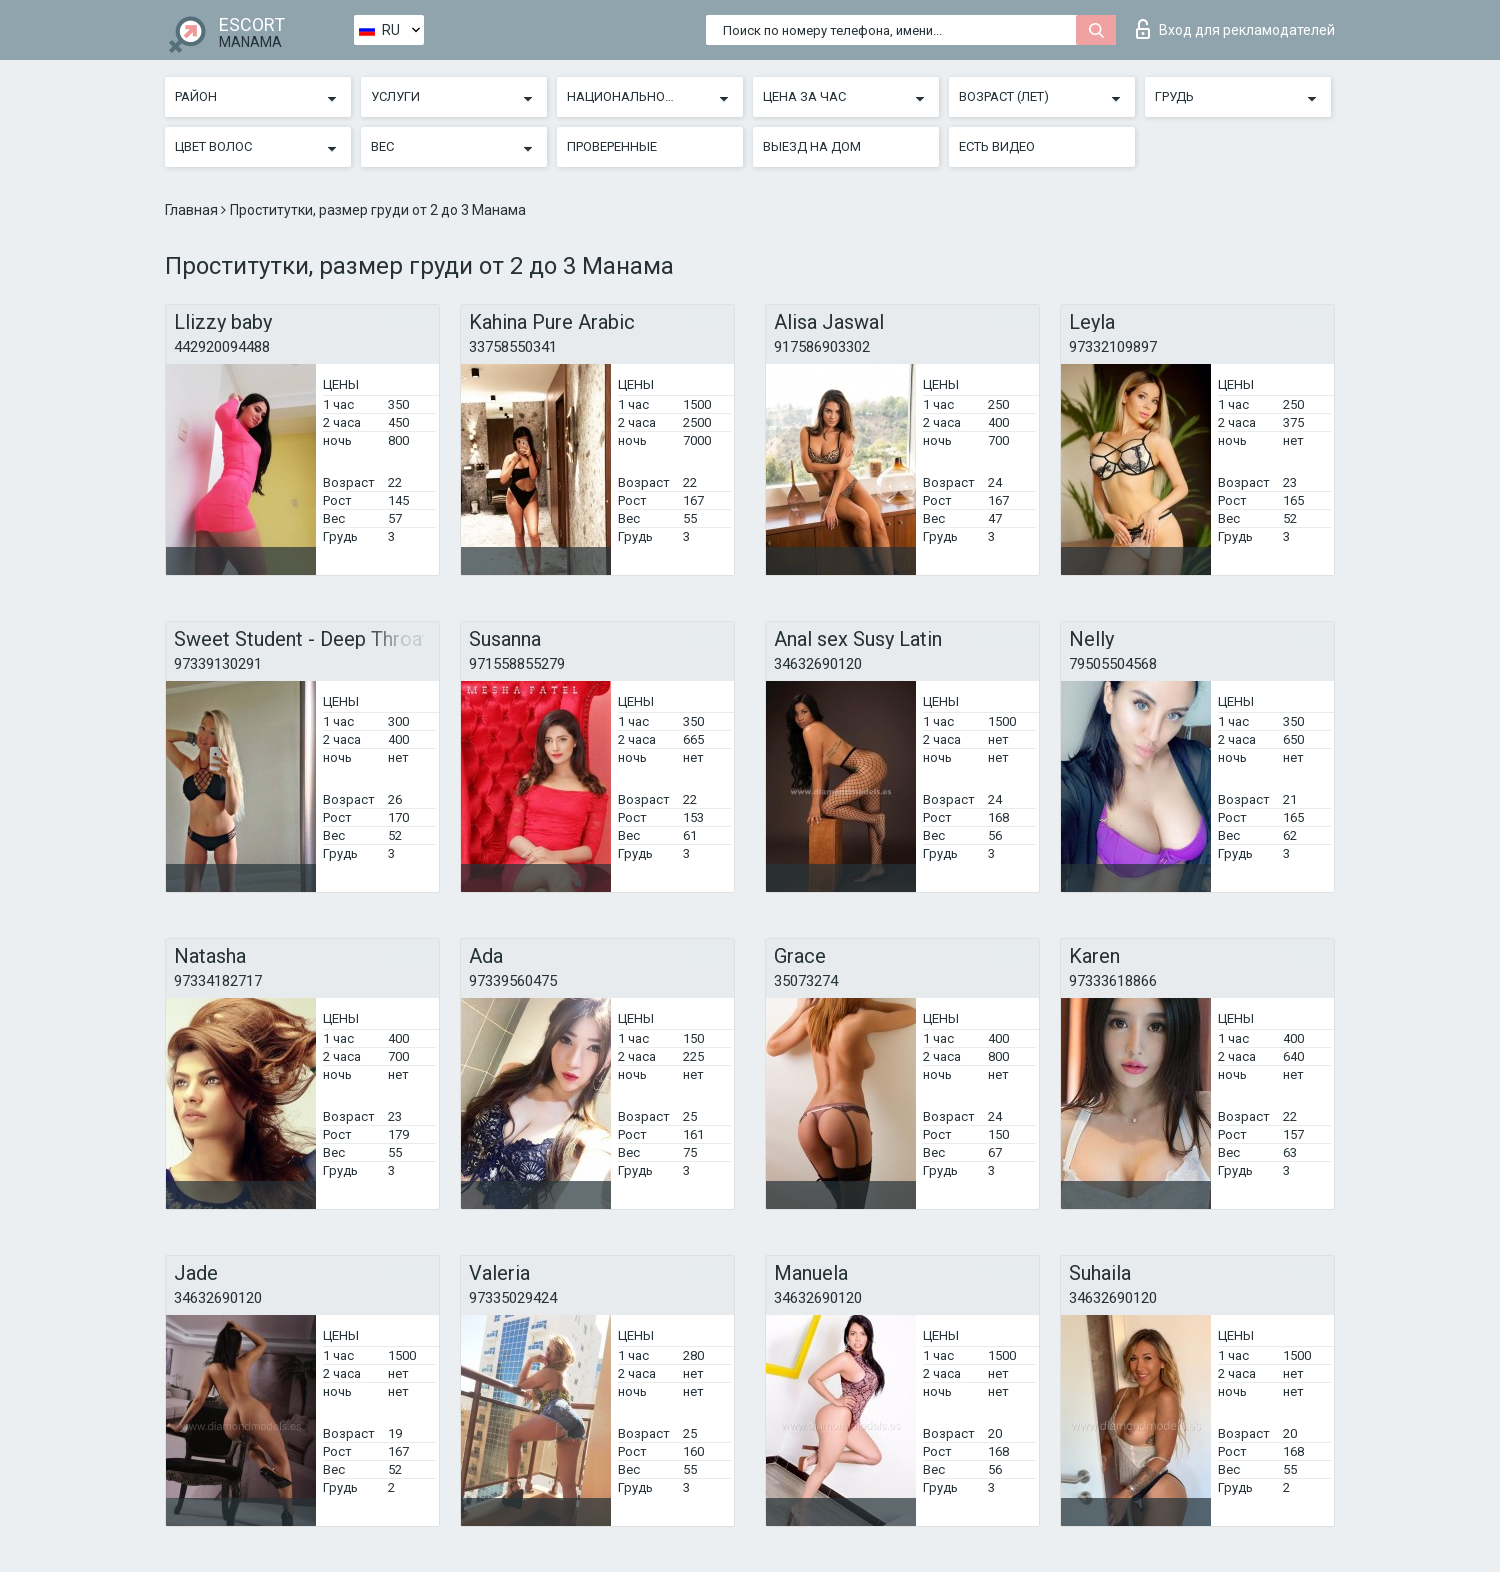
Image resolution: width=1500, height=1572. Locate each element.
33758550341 (513, 347)
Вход (1235, 29)
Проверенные (612, 146)
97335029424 (513, 1298)
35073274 (806, 981)
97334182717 (218, 981)
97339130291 (218, 664)
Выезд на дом (812, 146)
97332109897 (1113, 347)
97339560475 (513, 981)
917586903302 (822, 347)
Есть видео (997, 146)
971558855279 (517, 664)
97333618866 (1113, 981)
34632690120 (818, 664)
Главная (193, 210)
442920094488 (222, 347)
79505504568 (1113, 664)
